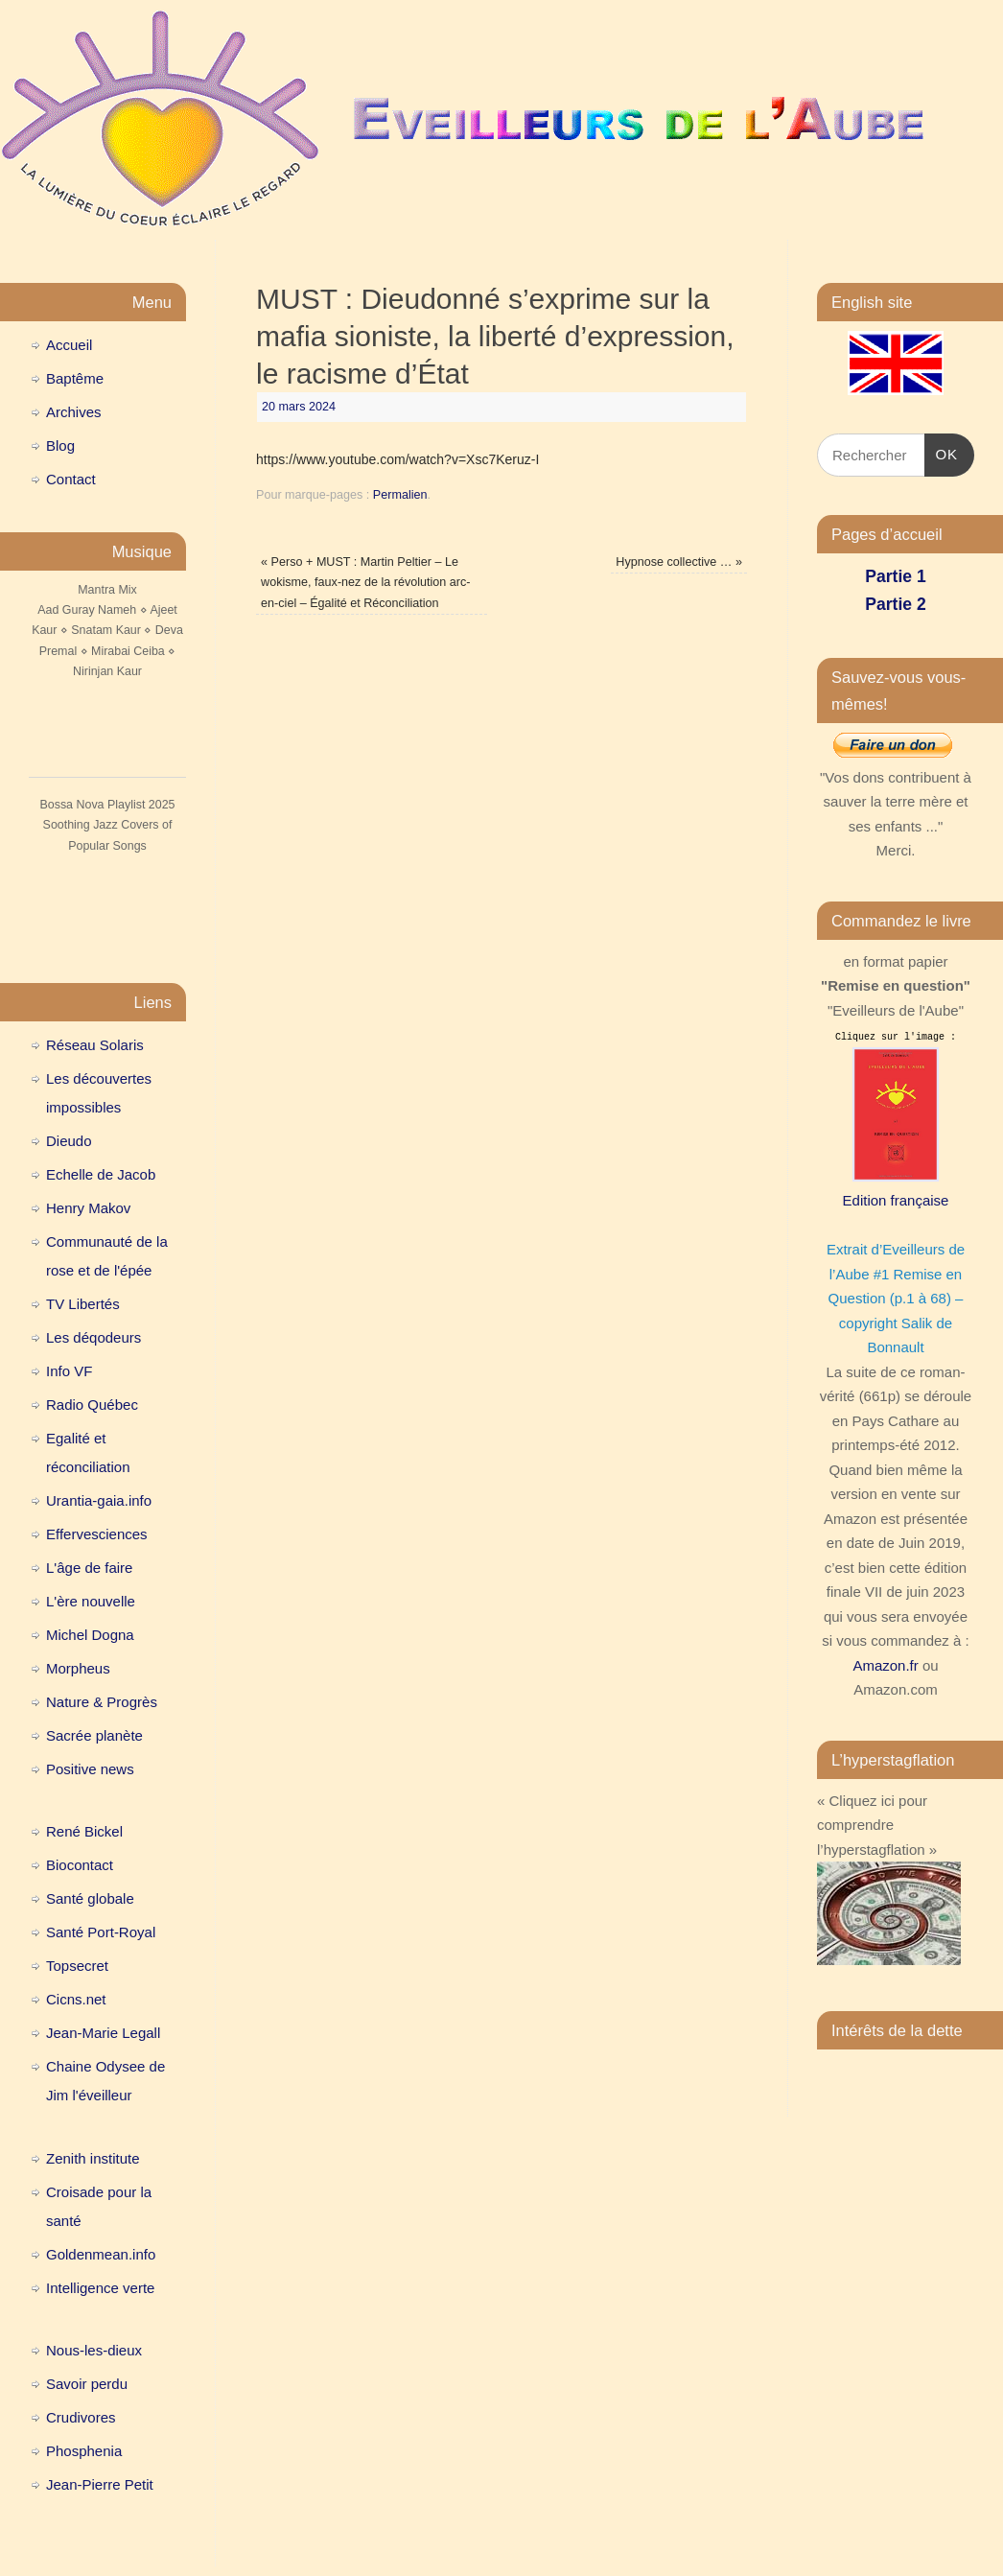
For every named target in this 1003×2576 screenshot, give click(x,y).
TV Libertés (83, 1304)
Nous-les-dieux (94, 2350)
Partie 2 (895, 604)
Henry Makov (88, 1208)
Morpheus (78, 1668)
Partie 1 (895, 576)
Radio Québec (92, 1404)
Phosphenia (84, 2451)
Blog (60, 445)
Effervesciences (97, 1534)
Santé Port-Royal (100, 1932)
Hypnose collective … (679, 562)
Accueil (69, 345)
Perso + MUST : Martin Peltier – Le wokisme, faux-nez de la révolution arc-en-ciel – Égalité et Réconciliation (365, 582)
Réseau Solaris (95, 1045)
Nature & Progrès (101, 1702)
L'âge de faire (89, 1567)
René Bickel (84, 1831)
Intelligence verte (100, 2288)
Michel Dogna (90, 1635)
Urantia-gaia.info (99, 1500)
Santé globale (90, 1898)
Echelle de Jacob (100, 1174)
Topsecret (77, 1965)
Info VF (69, 1371)
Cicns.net (76, 1999)
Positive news (90, 1769)
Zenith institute (93, 2158)
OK (941, 451)
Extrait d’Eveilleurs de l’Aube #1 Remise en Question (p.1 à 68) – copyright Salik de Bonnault (896, 1298)
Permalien (400, 495)
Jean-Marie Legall (103, 2033)
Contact (71, 479)
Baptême (75, 378)
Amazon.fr (885, 1665)
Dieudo (69, 1141)
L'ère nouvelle (90, 1601)
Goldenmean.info (100, 2254)
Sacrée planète (94, 1735)
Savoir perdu (87, 2384)
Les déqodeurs (93, 1337)
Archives (74, 412)
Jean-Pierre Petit (99, 2484)
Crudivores (81, 2417)
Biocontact (79, 1865)
